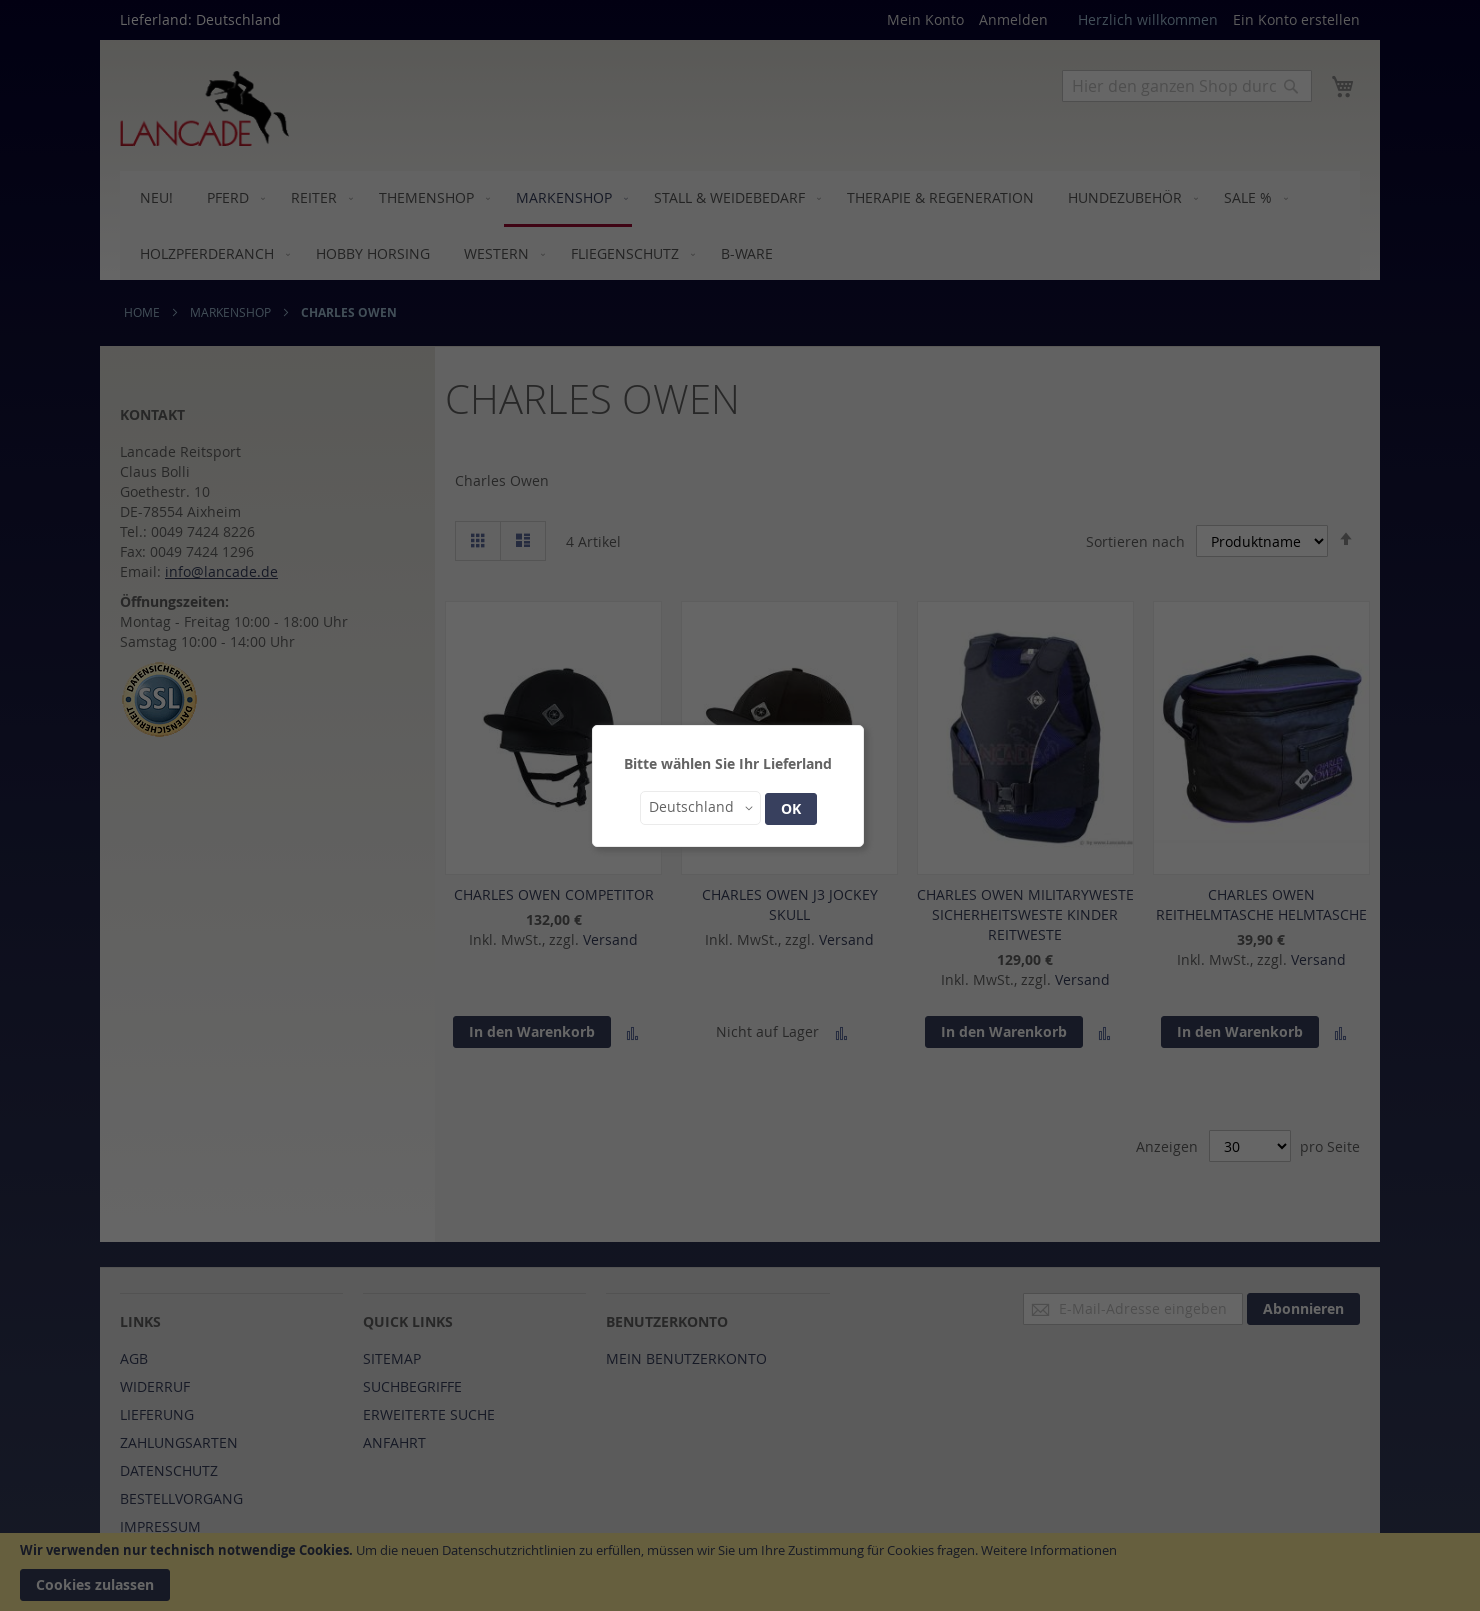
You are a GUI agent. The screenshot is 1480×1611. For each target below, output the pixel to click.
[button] (700, 808)
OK (791, 808)
